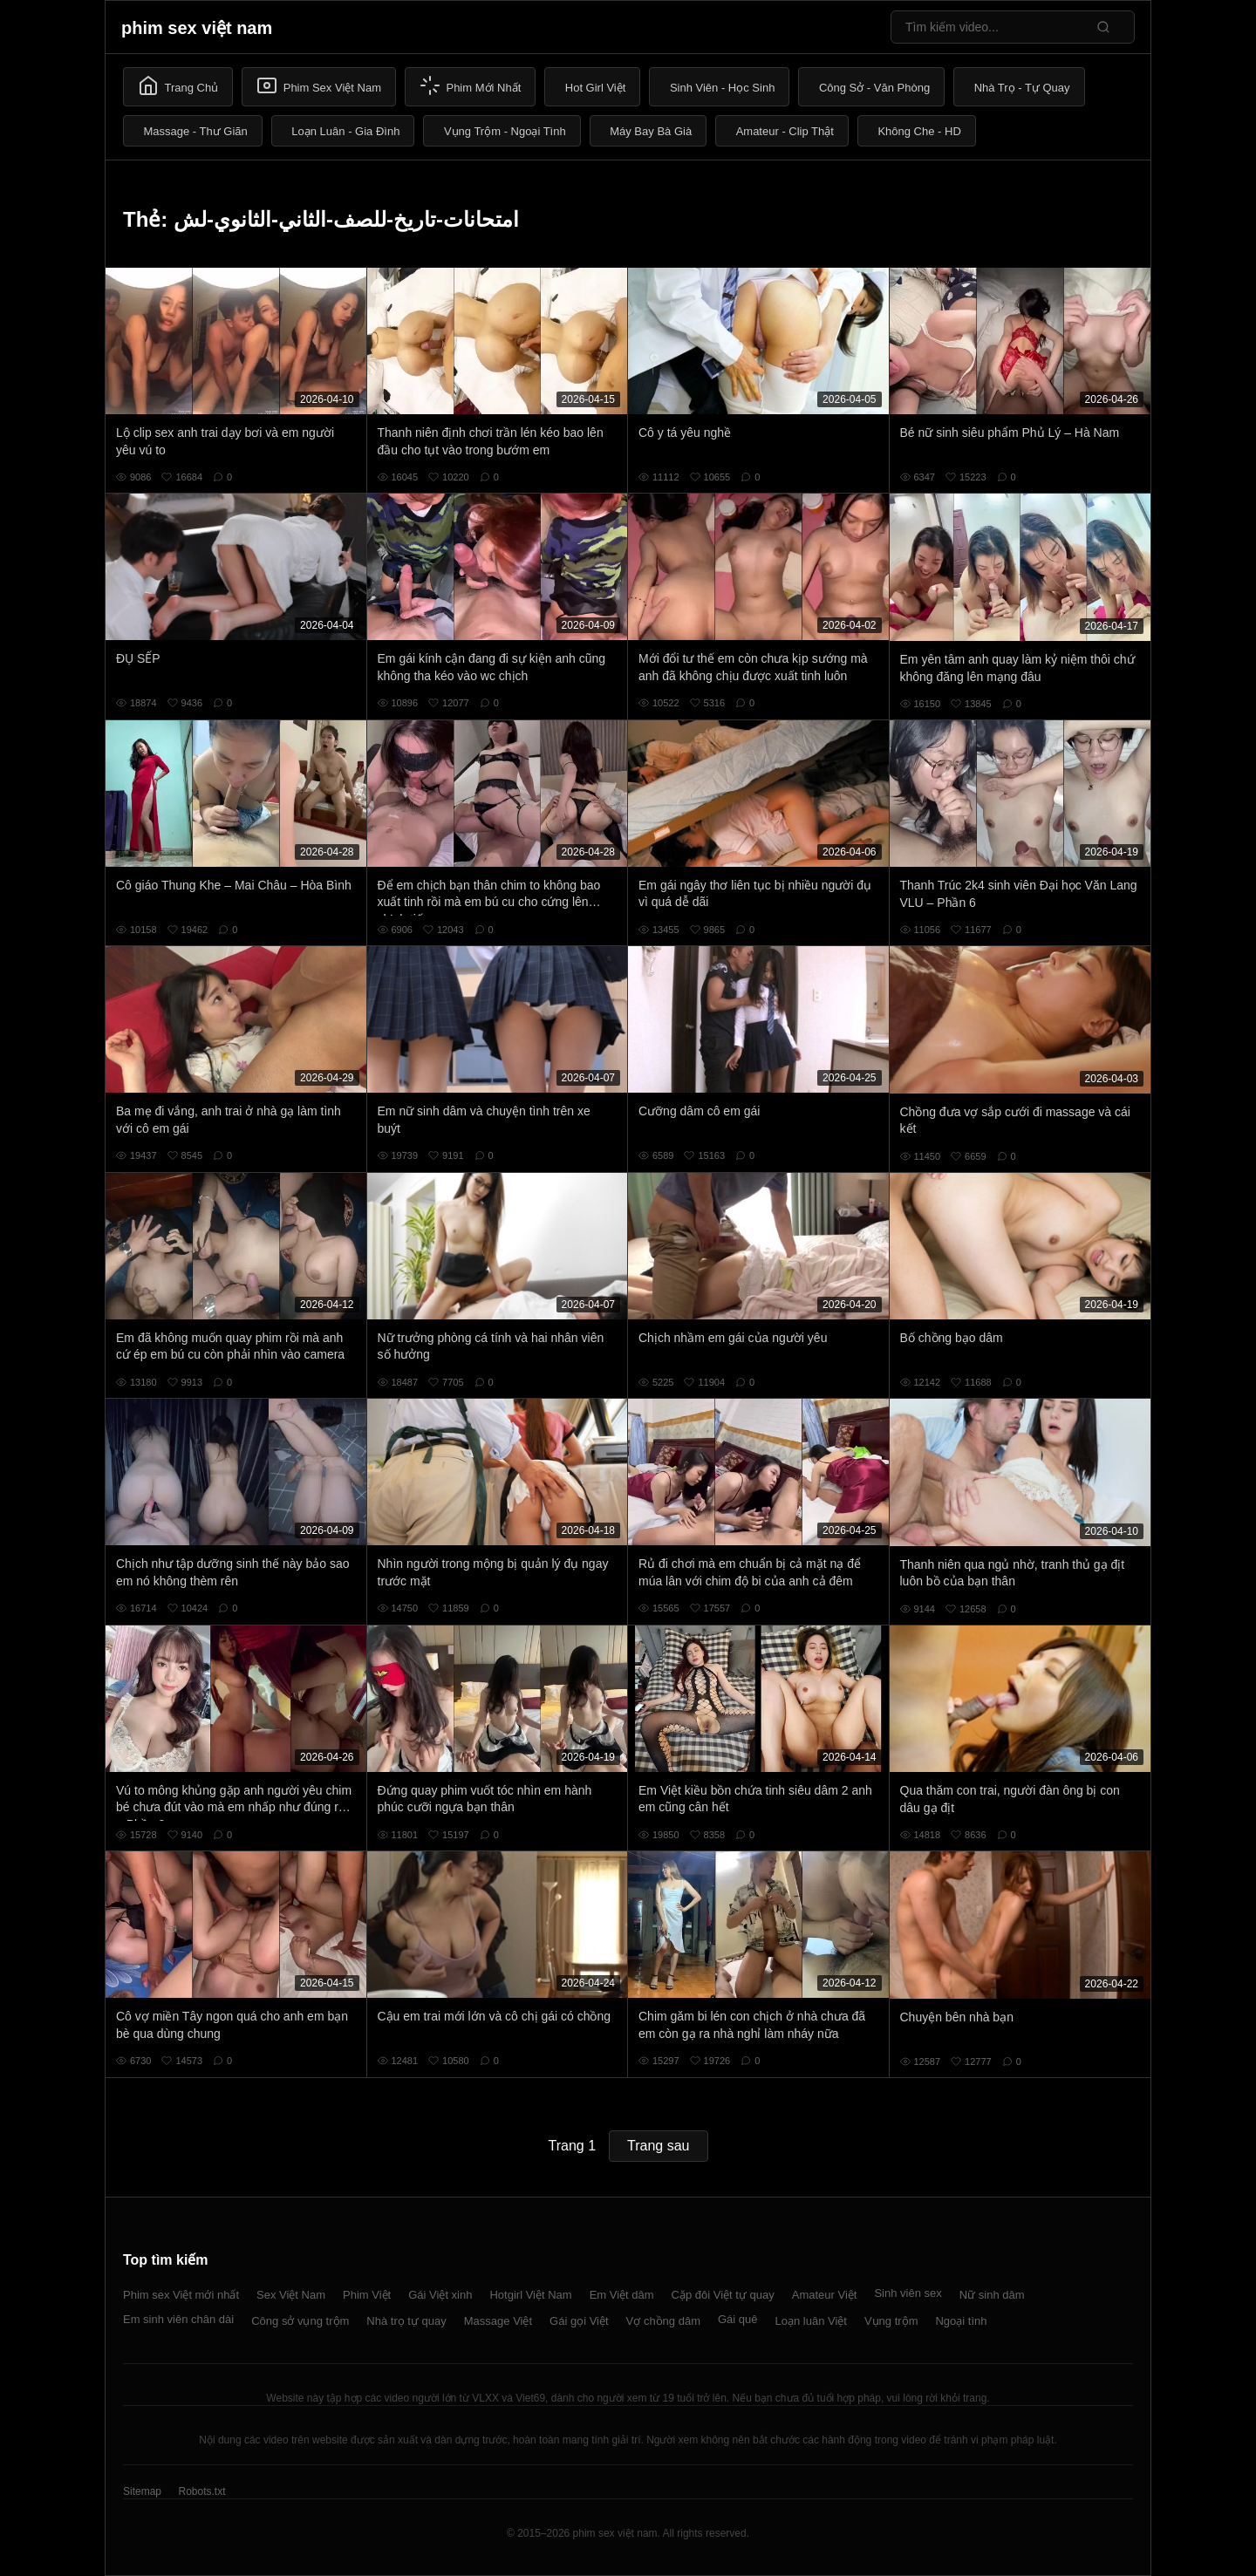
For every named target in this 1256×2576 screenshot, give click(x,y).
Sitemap (142, 2491)
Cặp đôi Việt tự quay (723, 2294)
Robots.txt (201, 2491)
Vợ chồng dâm (663, 2320)
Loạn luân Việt (811, 2320)
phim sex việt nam (196, 27)
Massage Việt (498, 2320)
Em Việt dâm (622, 2294)
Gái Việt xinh (440, 2294)
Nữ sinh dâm (992, 2294)
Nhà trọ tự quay (406, 2320)
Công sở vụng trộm (300, 2320)
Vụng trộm (891, 2320)
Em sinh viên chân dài (178, 2319)
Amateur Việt (824, 2294)
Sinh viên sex (907, 2293)
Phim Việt (367, 2294)
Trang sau (658, 2145)
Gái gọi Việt (579, 2320)
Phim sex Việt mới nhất (181, 2294)
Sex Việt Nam (290, 2294)
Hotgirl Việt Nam (530, 2294)
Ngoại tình (960, 2320)
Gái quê (738, 2319)
